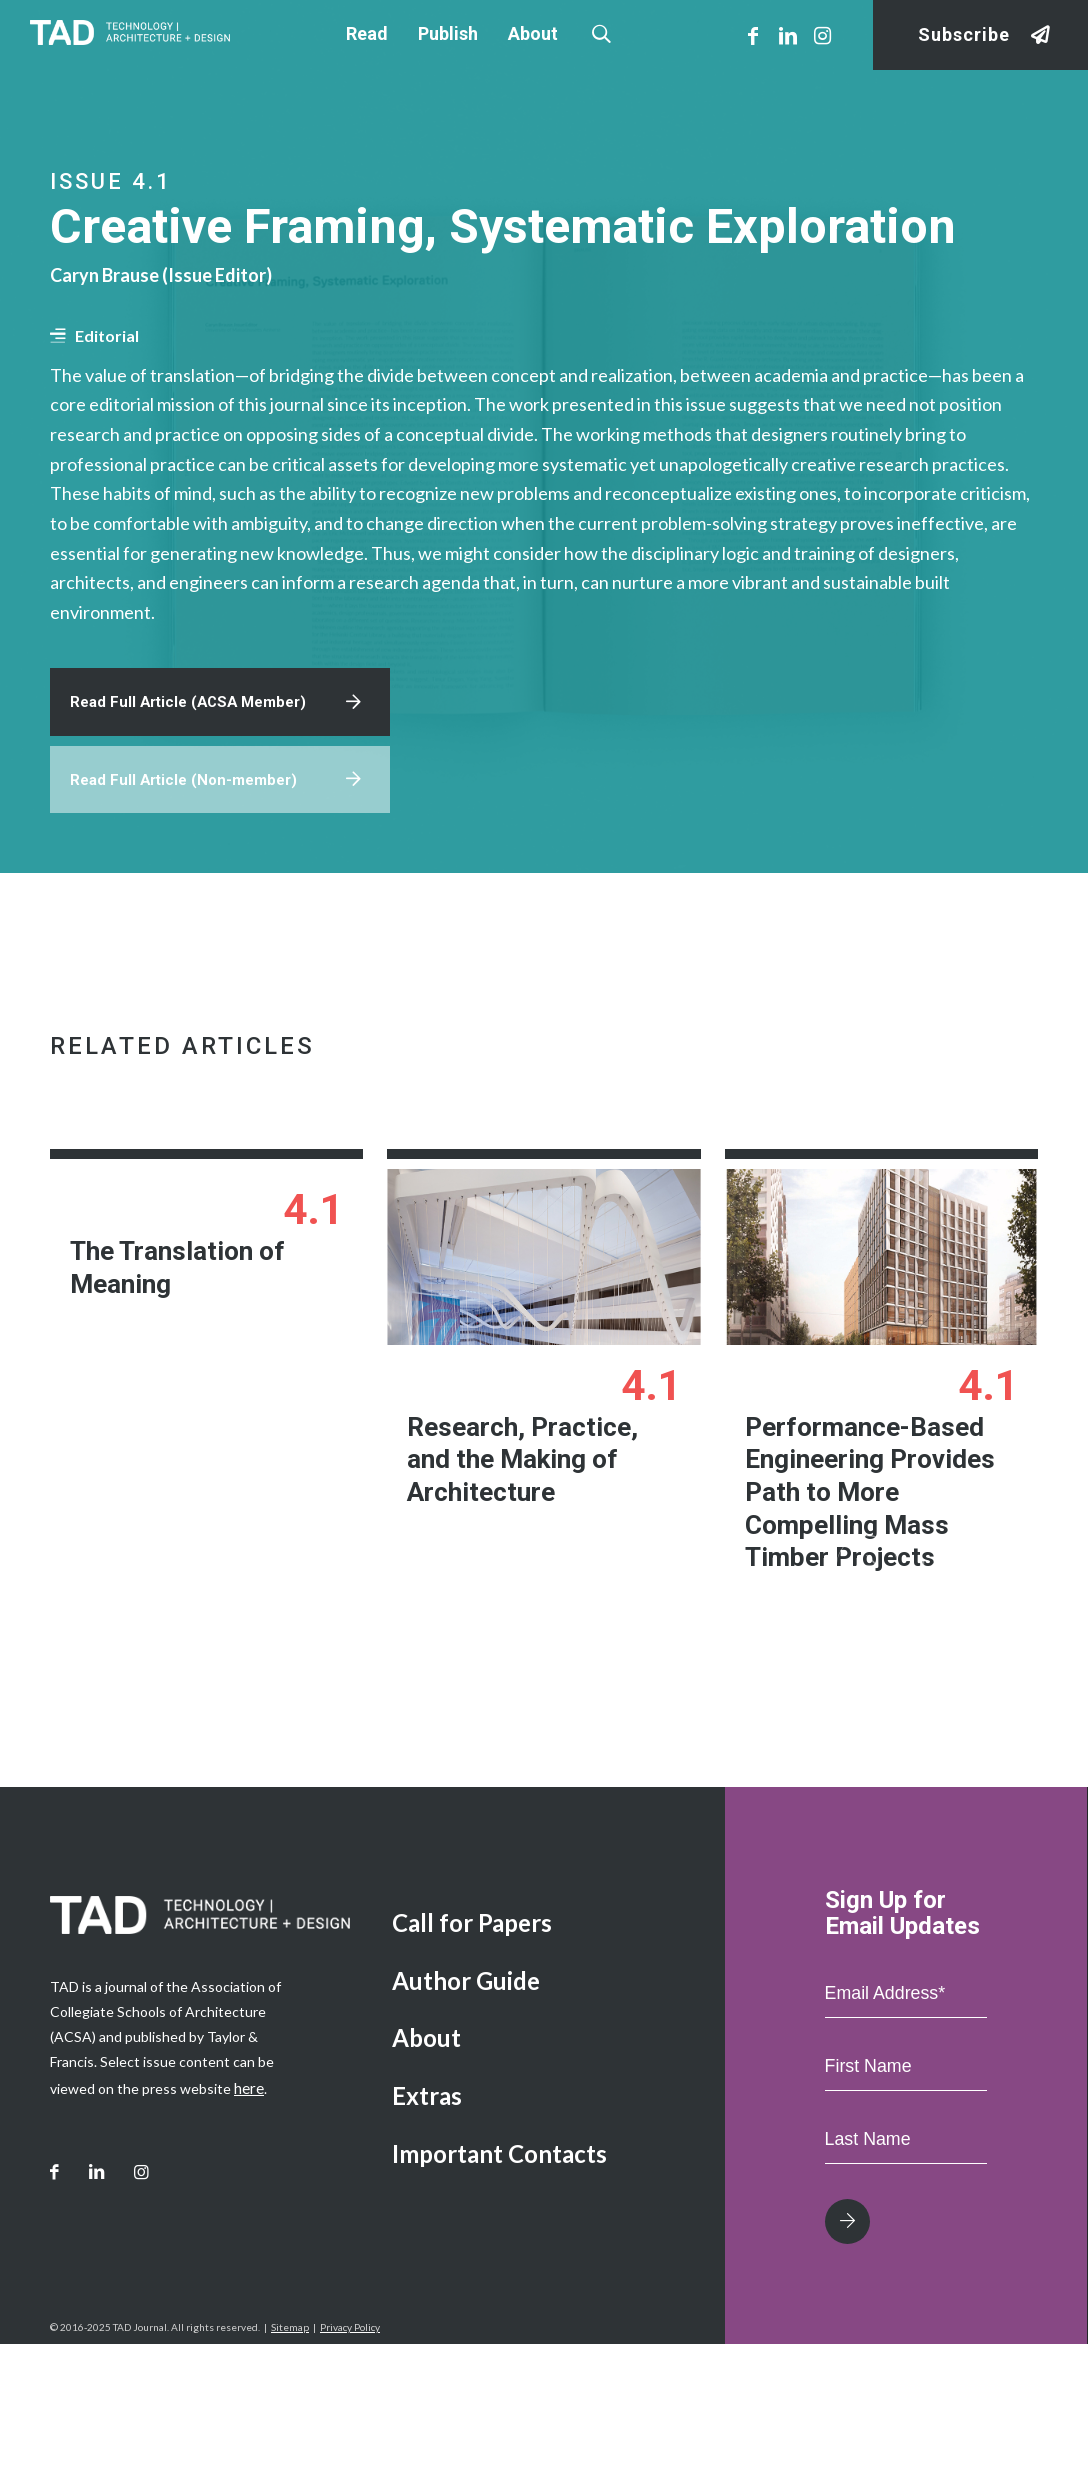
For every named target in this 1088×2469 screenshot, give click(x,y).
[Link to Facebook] (753, 35)
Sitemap (290, 2452)
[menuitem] (543, 2048)
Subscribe (964, 35)
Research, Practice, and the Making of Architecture (542, 1541)
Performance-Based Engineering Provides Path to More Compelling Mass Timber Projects (865, 1574)
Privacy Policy (350, 2452)
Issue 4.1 (111, 181)
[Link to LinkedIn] (788, 35)
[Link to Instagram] (823, 35)
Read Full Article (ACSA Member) (195, 777)
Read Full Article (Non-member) (189, 859)
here (248, 2212)
